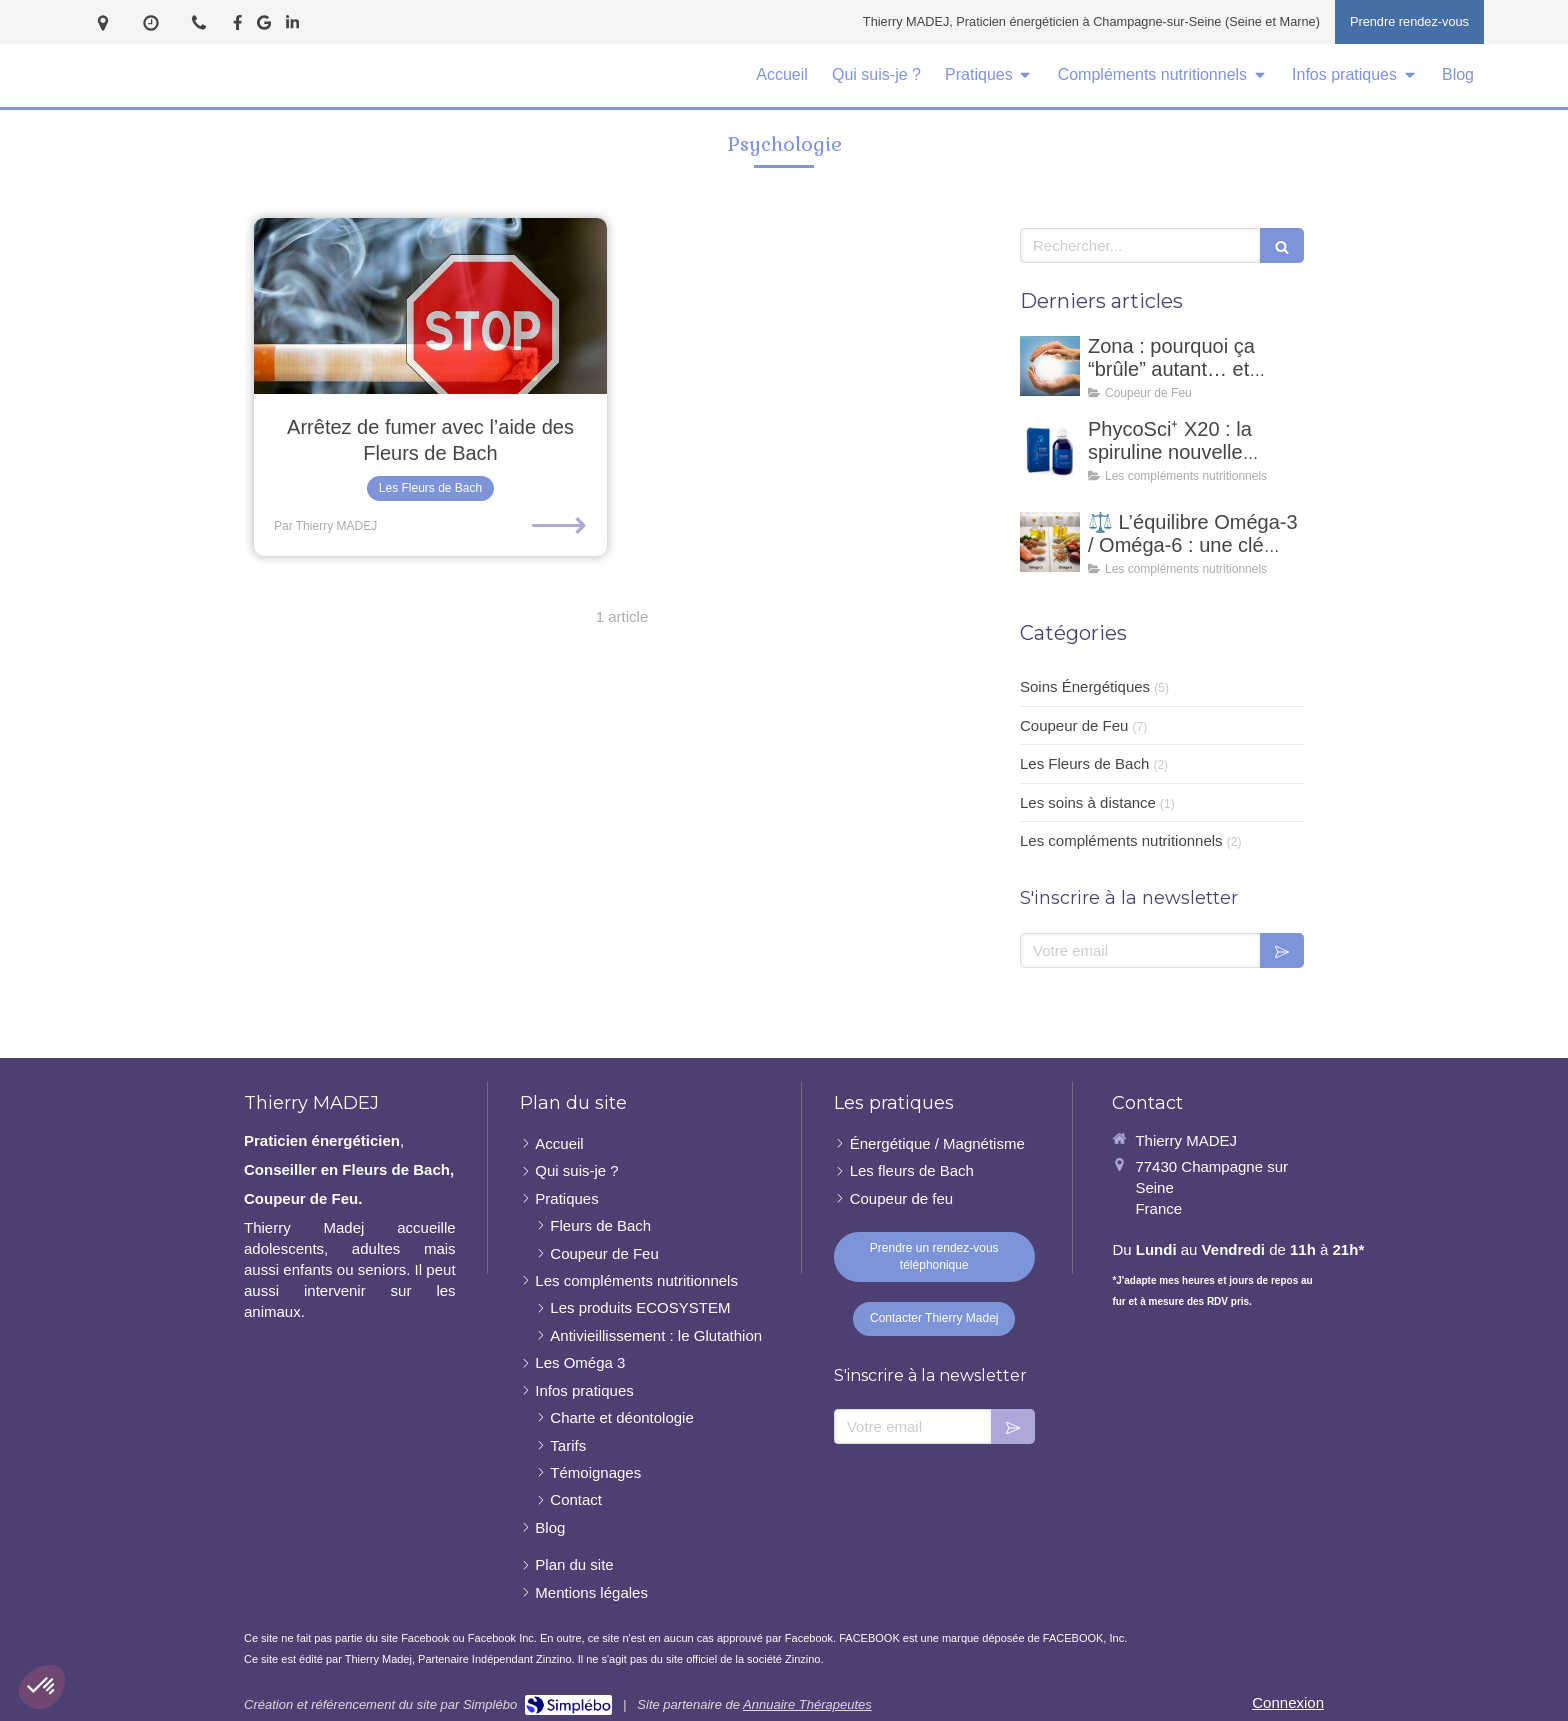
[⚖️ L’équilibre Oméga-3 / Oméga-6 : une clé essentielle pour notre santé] (1050, 542)
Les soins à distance (1088, 802)
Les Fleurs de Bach (1084, 763)
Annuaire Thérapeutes (807, 1704)
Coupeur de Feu (1074, 725)
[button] (42, 1687)
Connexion (1288, 1702)
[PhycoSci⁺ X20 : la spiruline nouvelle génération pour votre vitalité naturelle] (1050, 449)
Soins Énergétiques (1085, 686)
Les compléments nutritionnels (1121, 840)
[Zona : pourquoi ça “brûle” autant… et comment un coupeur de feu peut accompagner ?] (1050, 366)
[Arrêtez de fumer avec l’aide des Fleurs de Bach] (430, 306)
